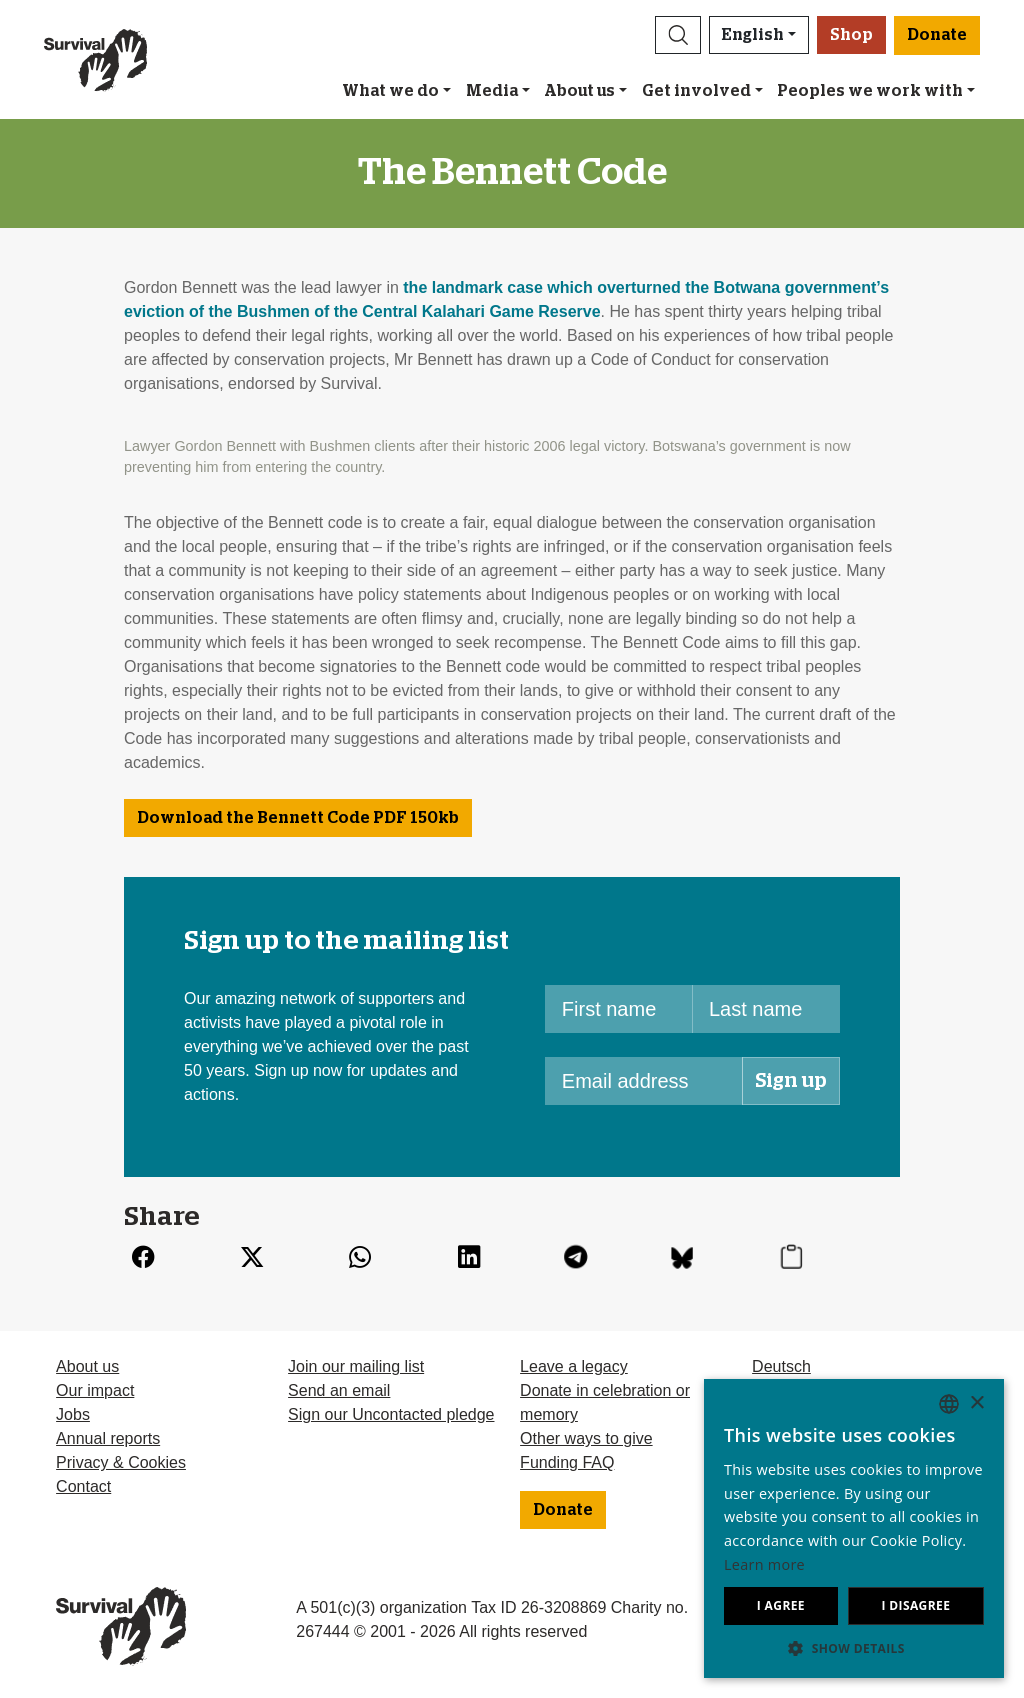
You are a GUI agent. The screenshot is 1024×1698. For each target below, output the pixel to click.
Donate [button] (937, 35)
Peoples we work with (870, 91)
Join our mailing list (356, 1366)
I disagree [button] (915, 1605)
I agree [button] (781, 1605)
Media (492, 91)
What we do (390, 91)
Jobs (73, 1414)
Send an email (339, 1390)
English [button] (753, 35)
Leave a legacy (574, 1366)
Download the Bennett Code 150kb (298, 818)
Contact (83, 1486)
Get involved (696, 91)
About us (579, 91)
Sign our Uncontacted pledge (391, 1414)
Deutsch (781, 1366)
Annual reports (108, 1438)
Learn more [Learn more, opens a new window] (764, 1564)
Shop (851, 35)
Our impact (95, 1390)
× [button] (976, 1403)
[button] (678, 35)
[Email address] (644, 1081)
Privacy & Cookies (121, 1462)
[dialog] (854, 1528)
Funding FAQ (567, 1462)
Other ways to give (586, 1438)
